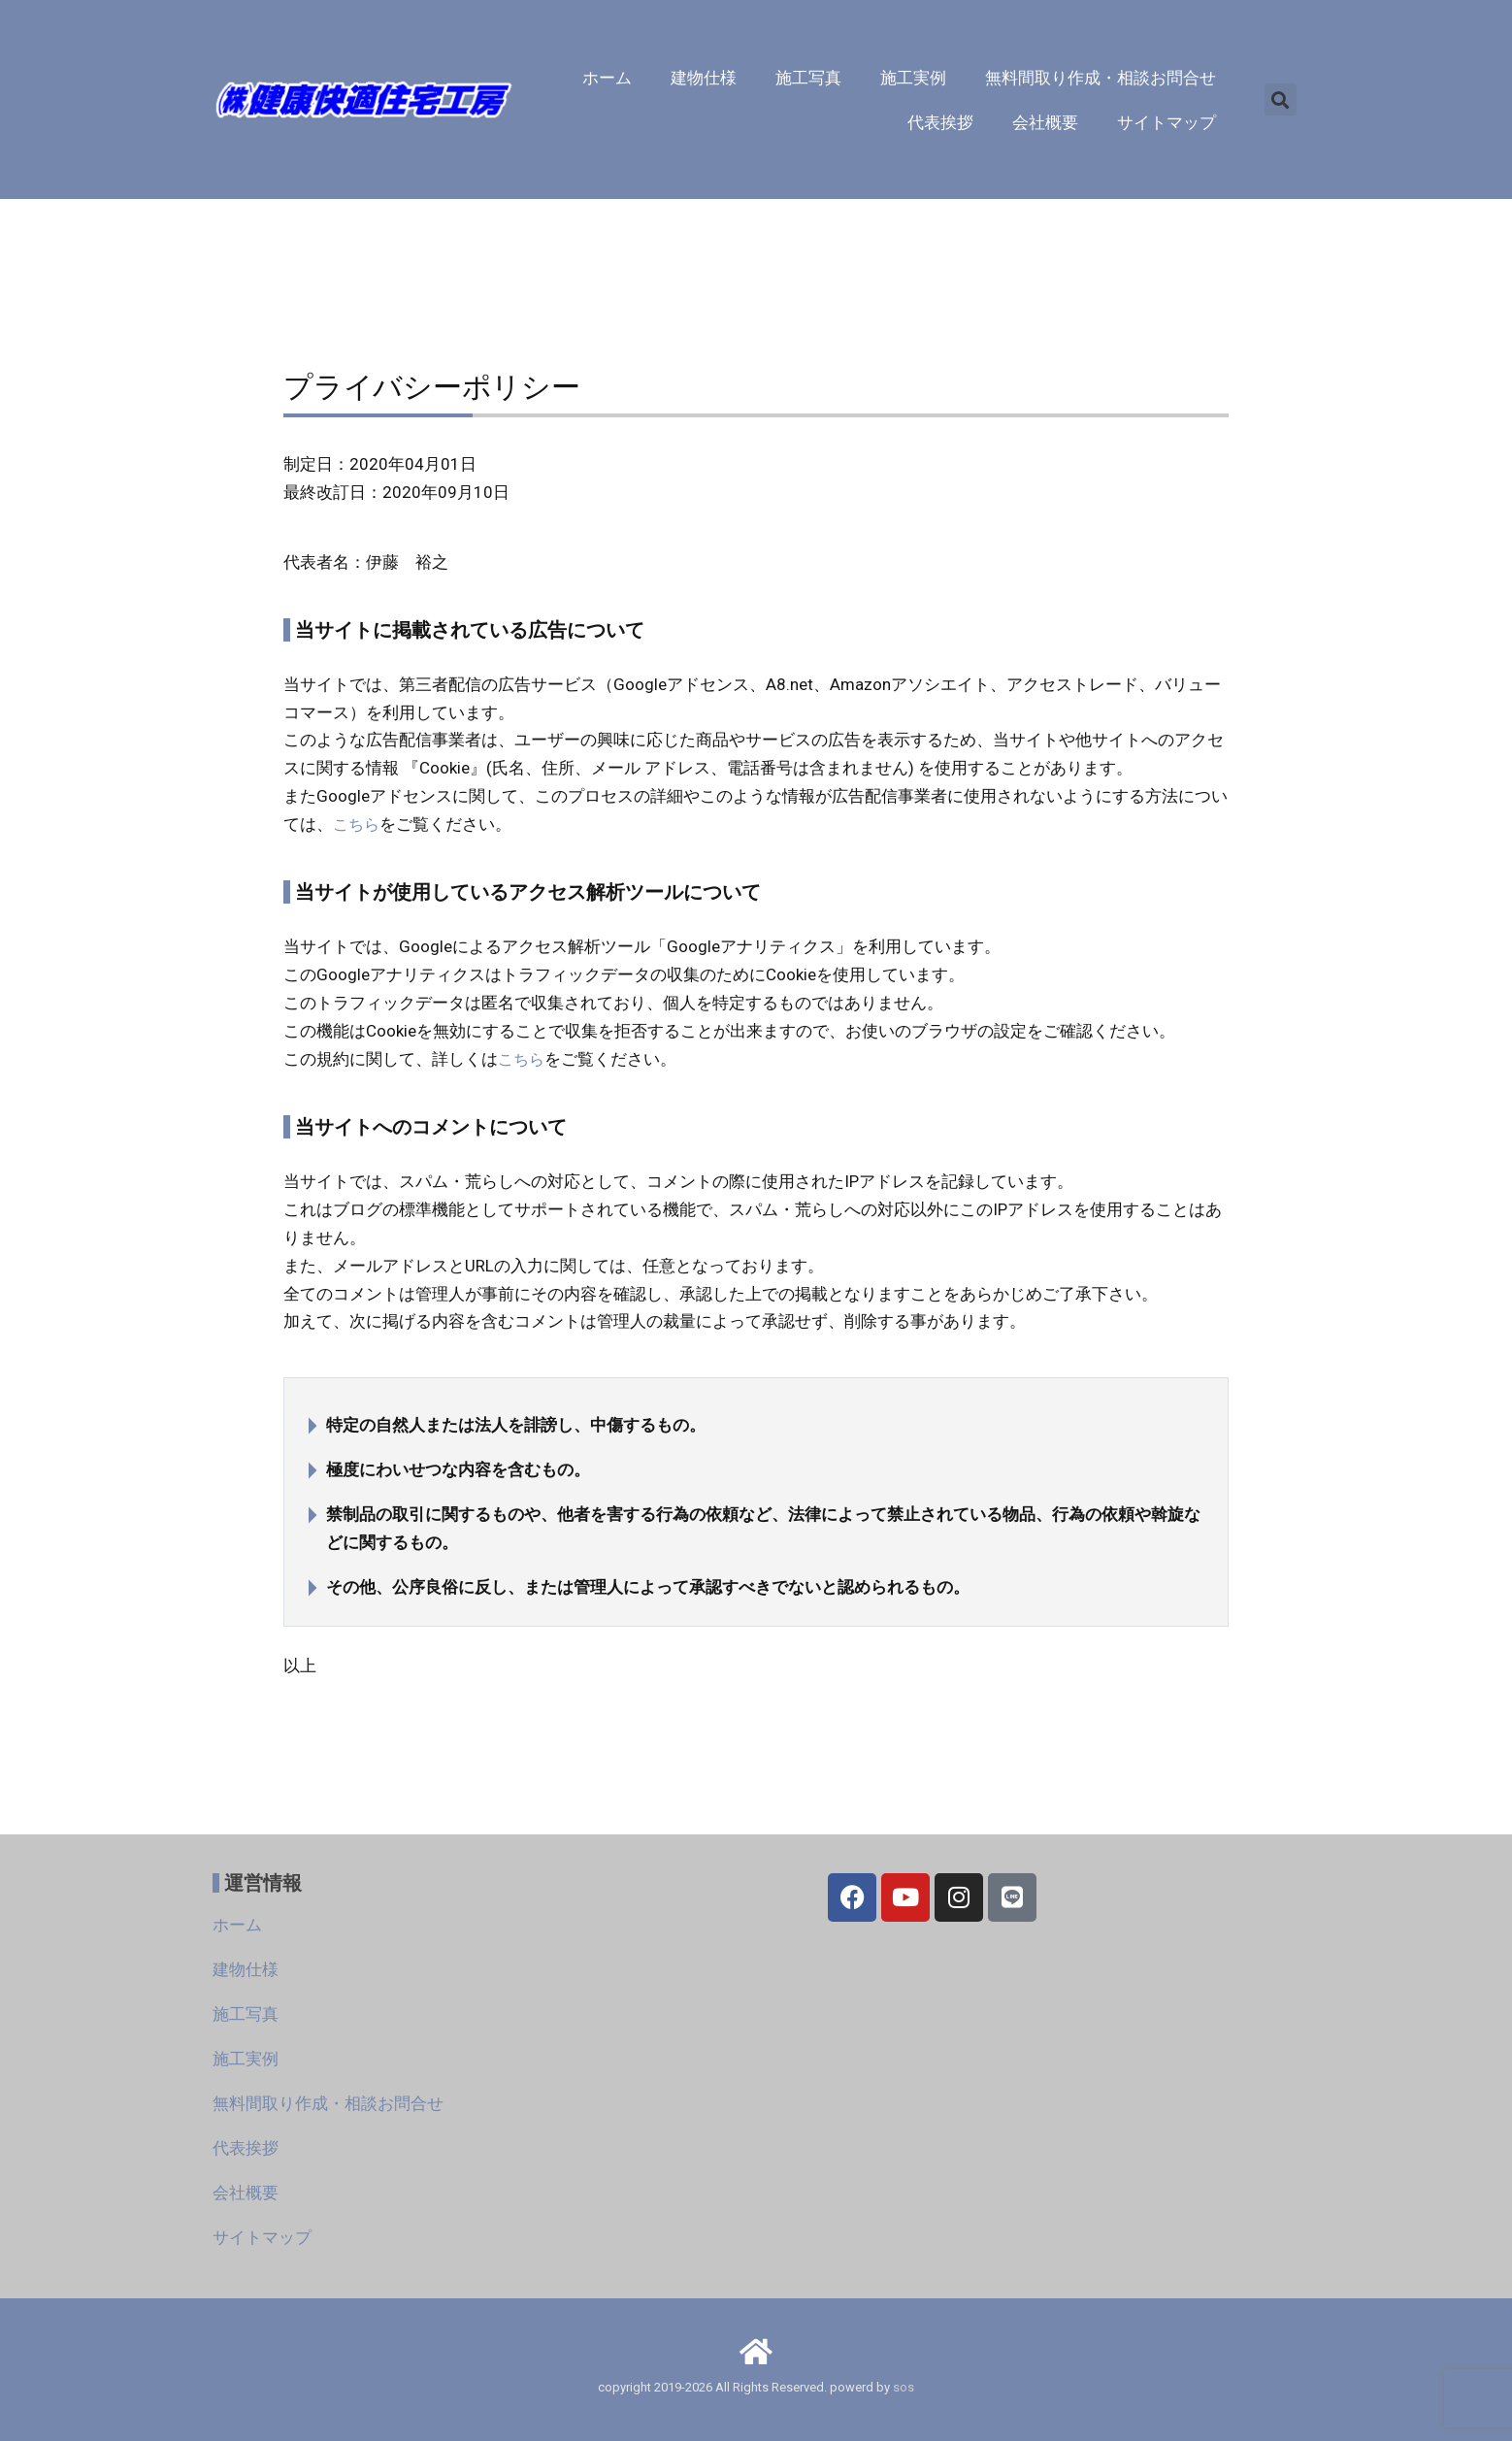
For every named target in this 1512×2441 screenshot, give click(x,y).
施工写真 (808, 77)
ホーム (607, 77)
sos (903, 2387)
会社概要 (1045, 122)
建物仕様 (704, 77)
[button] (1281, 99)
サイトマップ (1166, 122)
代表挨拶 (940, 122)
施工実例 (913, 77)
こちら (357, 824)
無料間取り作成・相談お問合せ (1100, 77)
